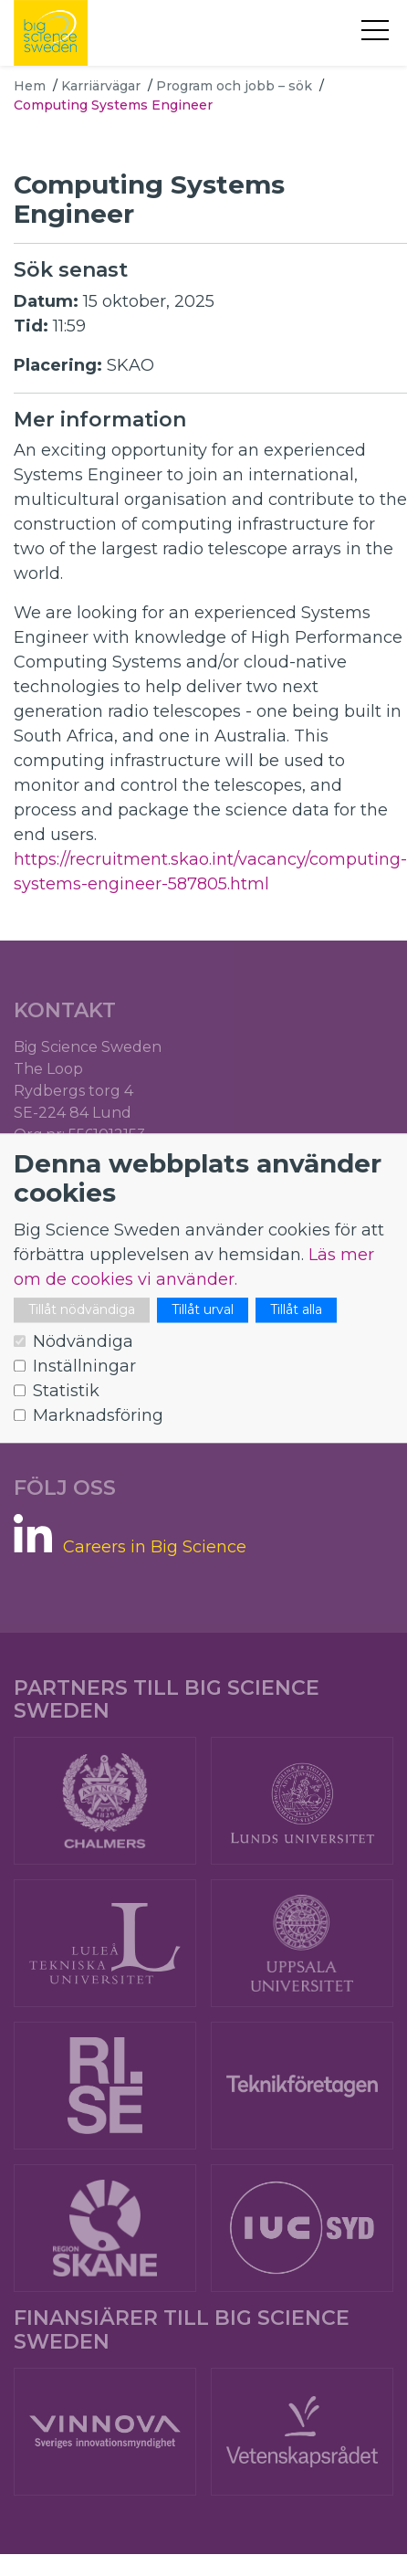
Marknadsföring (98, 1415)
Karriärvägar (101, 86)
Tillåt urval (203, 1309)
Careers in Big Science (154, 1547)
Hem (30, 86)
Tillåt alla (296, 1309)
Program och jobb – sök (234, 86)
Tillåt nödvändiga (81, 1309)
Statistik (66, 1391)
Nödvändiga (83, 1341)
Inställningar (84, 1366)
